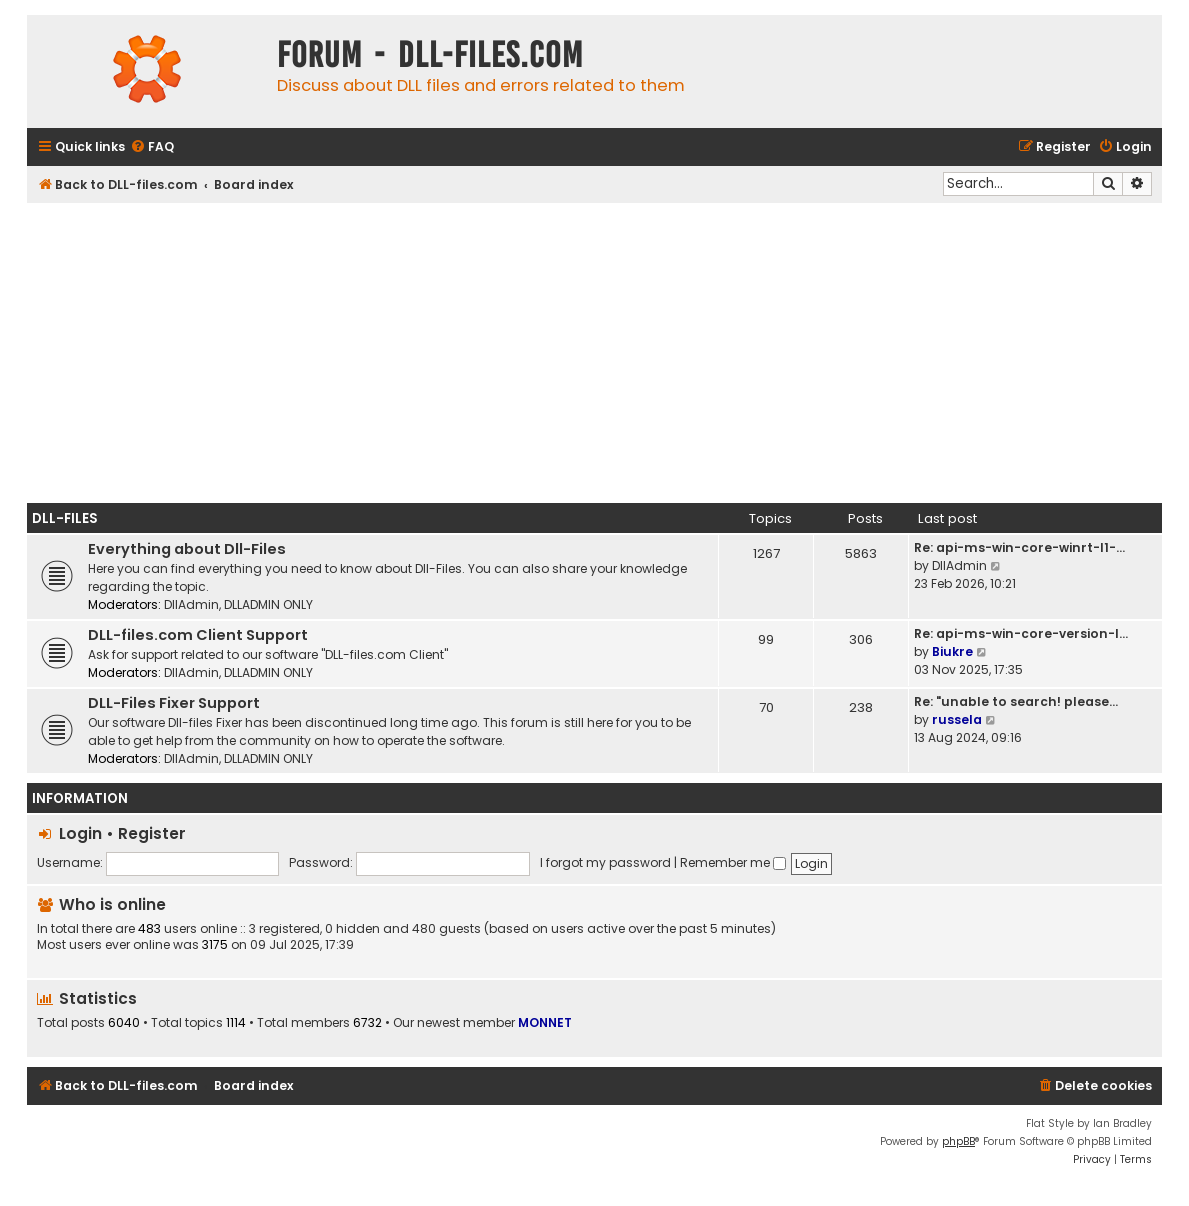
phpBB (958, 1141)
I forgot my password (605, 862)
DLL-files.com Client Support (198, 635)
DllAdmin (191, 604)
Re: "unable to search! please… (1016, 701)
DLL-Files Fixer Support (174, 703)
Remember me (733, 862)
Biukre (952, 651)
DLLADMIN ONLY (268, 604)
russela (957, 719)
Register (152, 833)
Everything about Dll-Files (187, 549)
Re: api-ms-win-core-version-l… (1021, 633)
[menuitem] (152, 147)
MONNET (545, 1022)
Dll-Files (65, 518)
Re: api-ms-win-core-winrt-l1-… (1019, 547)
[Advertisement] (594, 353)
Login (80, 833)
